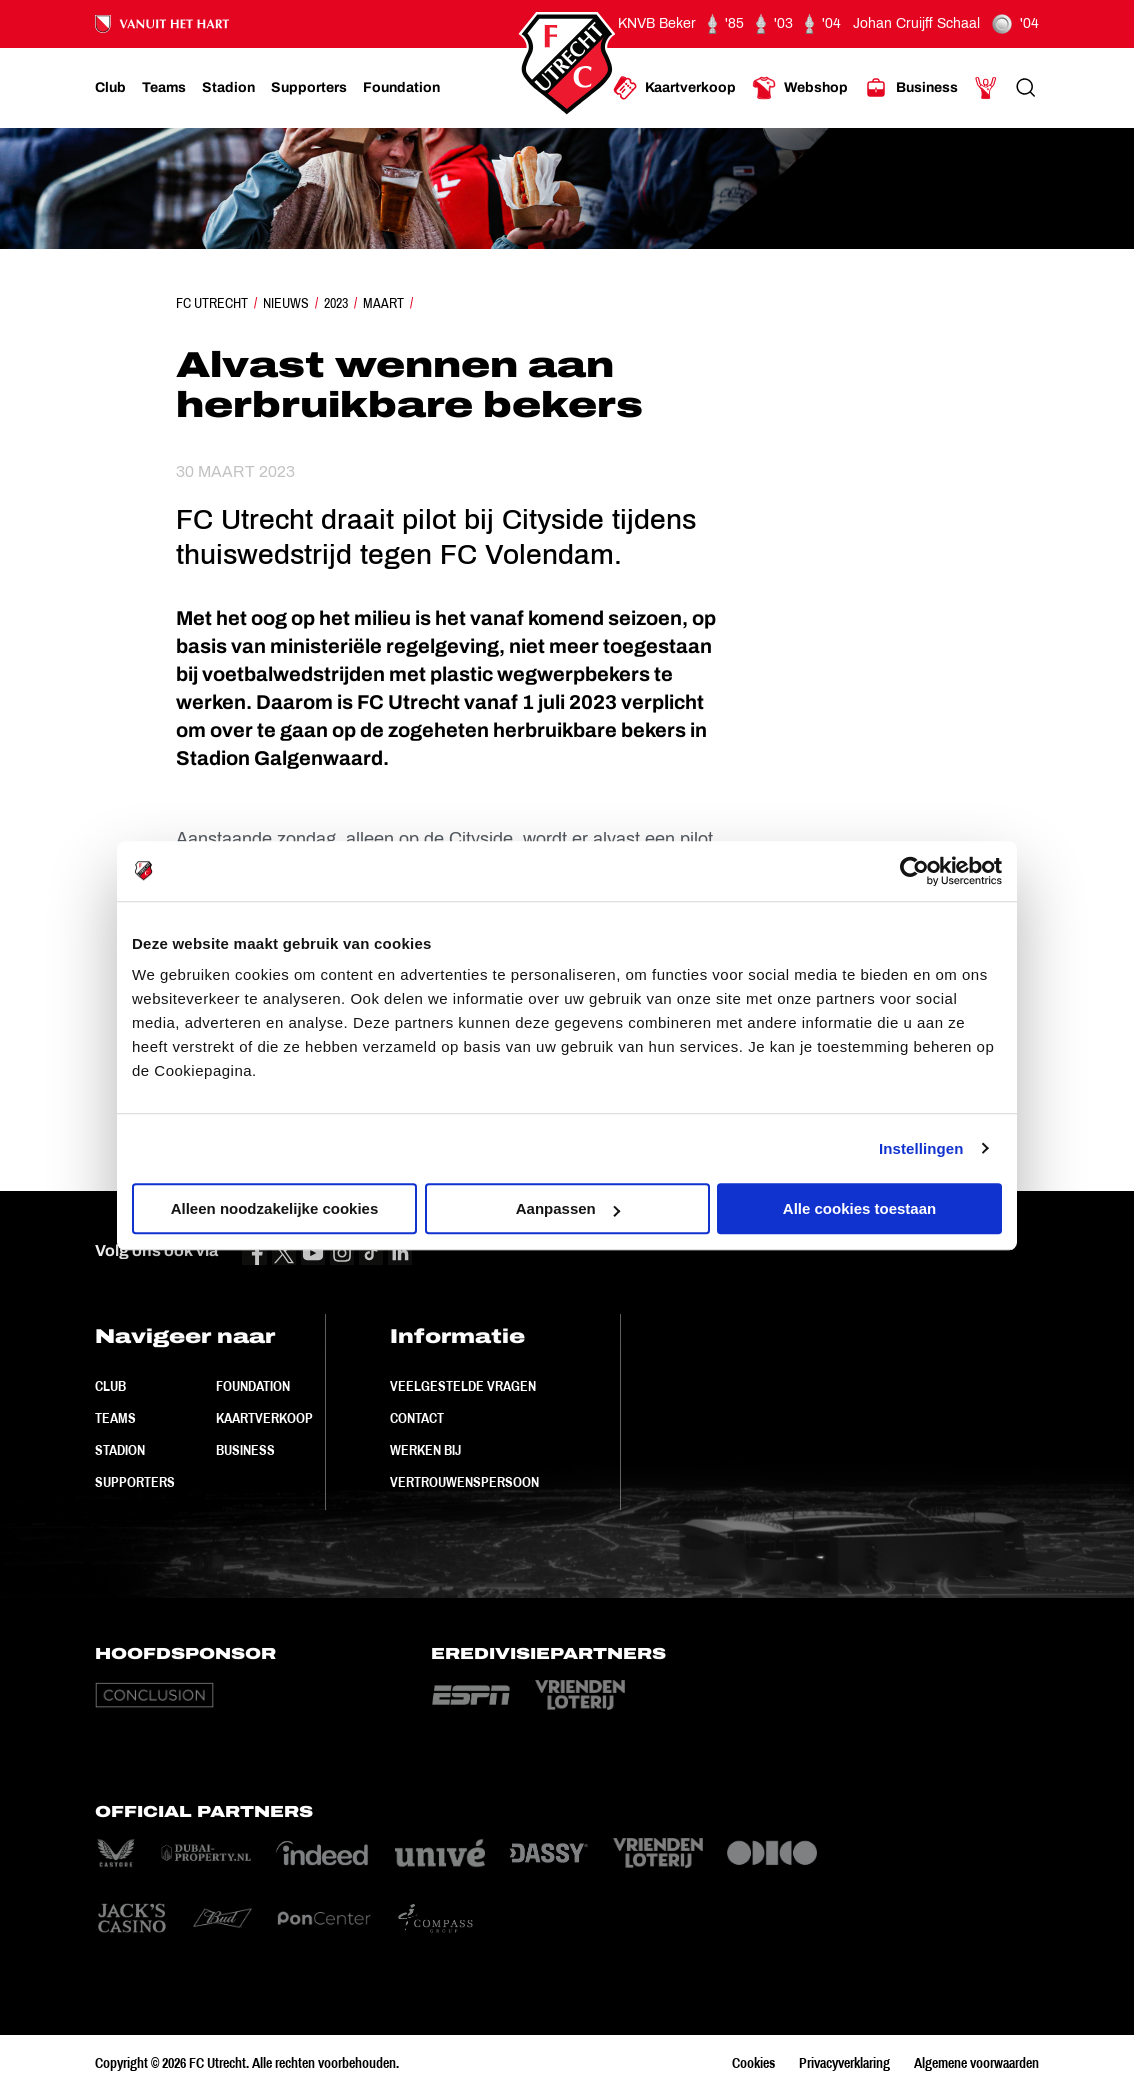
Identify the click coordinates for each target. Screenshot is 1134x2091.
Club (110, 1386)
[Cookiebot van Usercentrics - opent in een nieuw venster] (914, 871)
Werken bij (425, 1450)
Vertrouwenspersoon (464, 1482)
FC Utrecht (212, 303)
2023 (336, 303)
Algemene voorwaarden (976, 2063)
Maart (383, 303)
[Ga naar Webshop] (800, 88)
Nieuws (286, 303)
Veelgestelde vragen (463, 1386)
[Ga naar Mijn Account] (986, 88)
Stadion (120, 1450)
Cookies (753, 2063)
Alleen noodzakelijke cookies (275, 1208)
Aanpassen (568, 1208)
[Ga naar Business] (911, 88)
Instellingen (921, 1148)
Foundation (253, 1386)
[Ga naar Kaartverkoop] (674, 88)
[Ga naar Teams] (164, 88)
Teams (115, 1418)
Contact (417, 1418)
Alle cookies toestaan (859, 1208)
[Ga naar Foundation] (401, 88)
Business (245, 1450)
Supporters (135, 1482)
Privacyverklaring (844, 2063)
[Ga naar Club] (110, 88)
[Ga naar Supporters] (309, 88)
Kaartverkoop (264, 1418)
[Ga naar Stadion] (228, 88)
